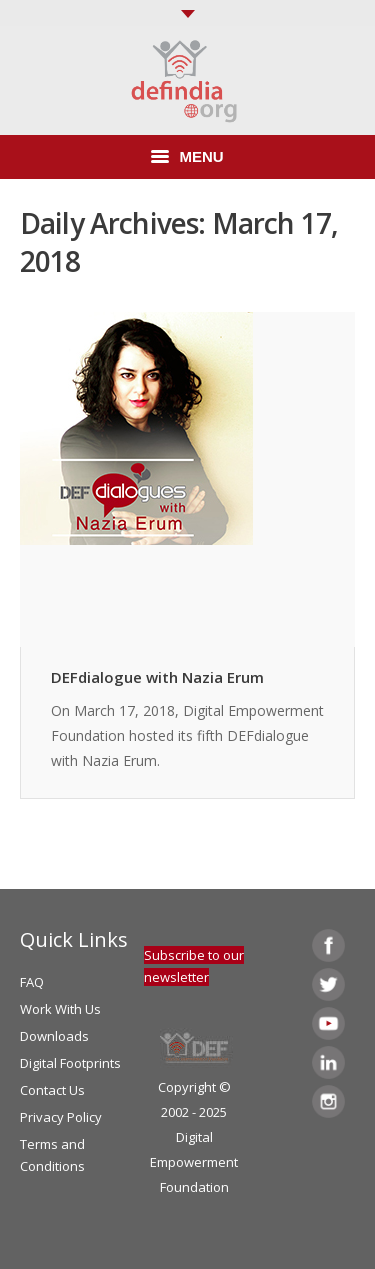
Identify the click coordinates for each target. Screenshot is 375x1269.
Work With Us (60, 1009)
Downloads (54, 1036)
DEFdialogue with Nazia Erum (157, 677)
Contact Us (52, 1090)
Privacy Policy (61, 1117)
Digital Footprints (70, 1063)
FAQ (32, 982)
